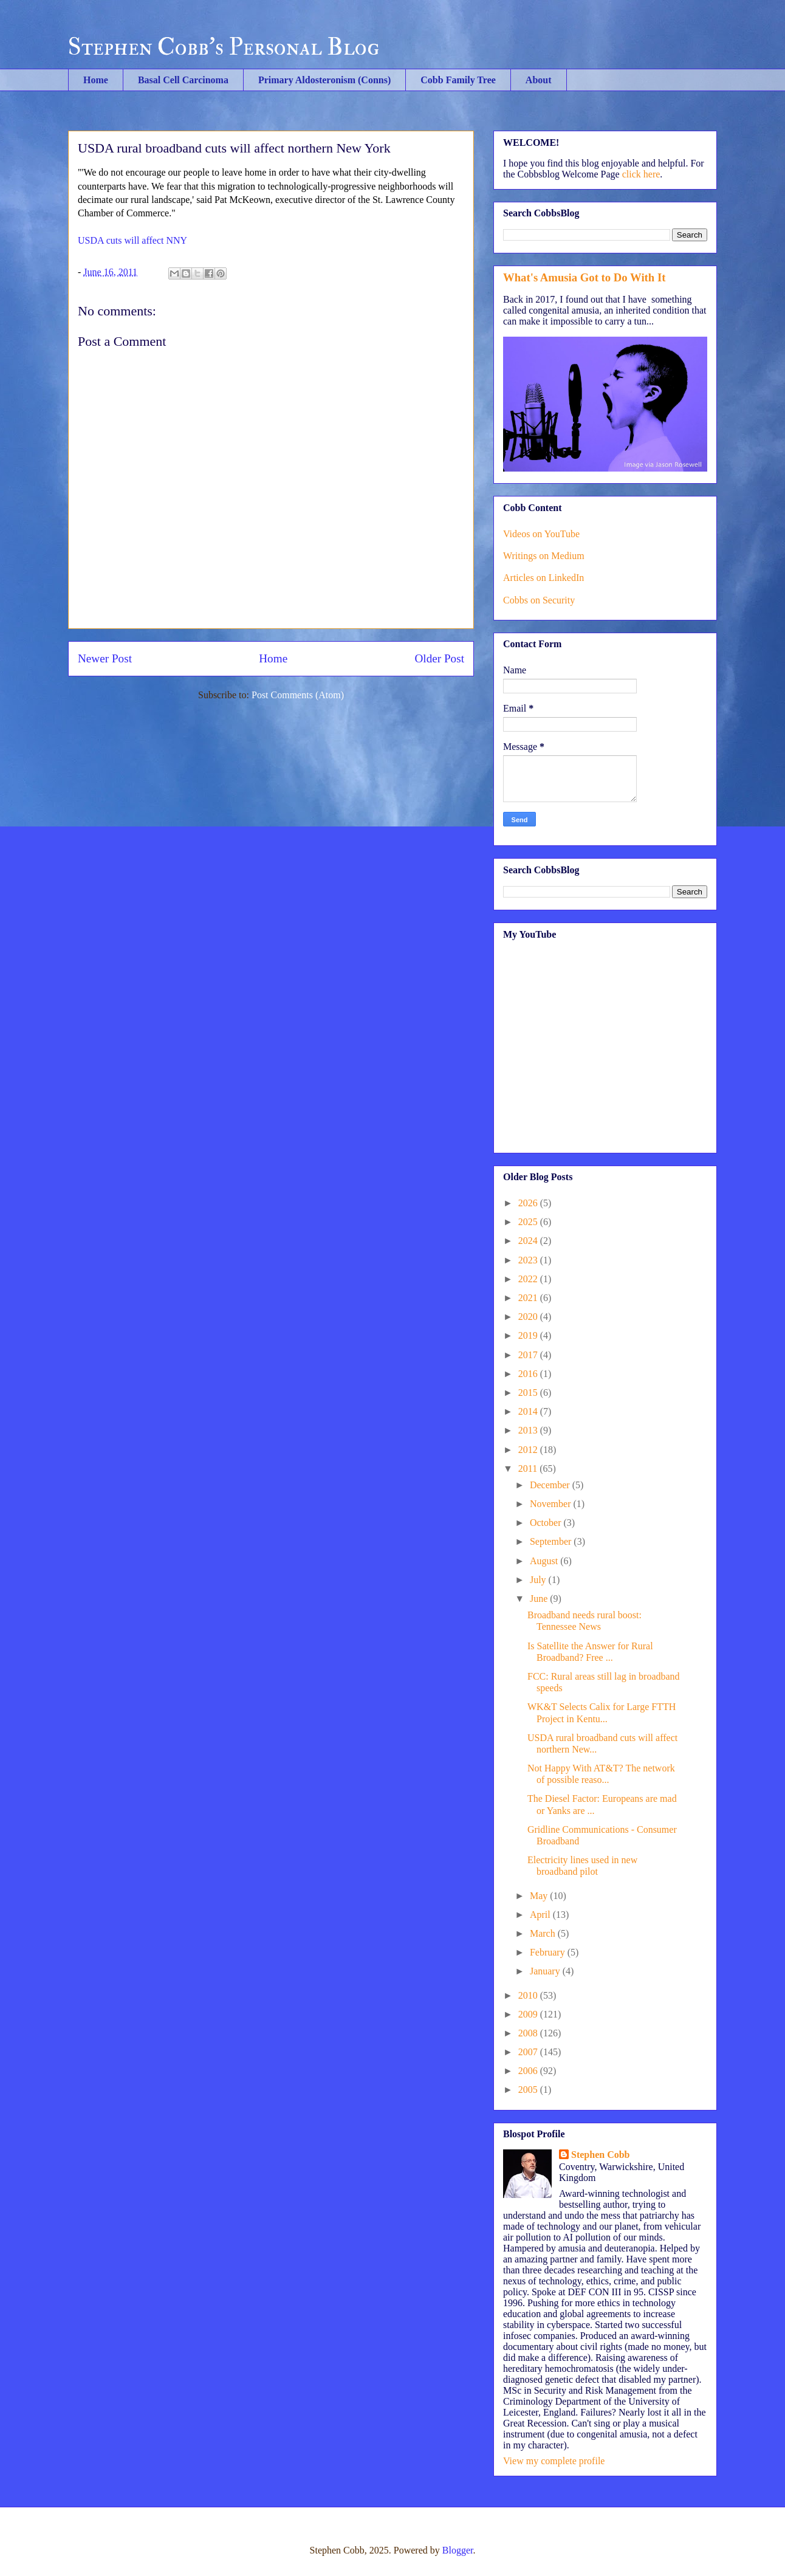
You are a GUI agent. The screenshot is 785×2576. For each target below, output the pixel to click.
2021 (529, 1298)
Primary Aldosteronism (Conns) (324, 80)
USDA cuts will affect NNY (132, 240)
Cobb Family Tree (458, 80)
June (540, 1598)
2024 (529, 1240)
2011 (529, 1468)
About (539, 80)
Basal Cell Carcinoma (183, 80)
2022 (529, 1279)
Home (95, 80)
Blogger (457, 2550)
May (540, 1896)
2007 (529, 2052)
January (546, 1971)
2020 (529, 1316)
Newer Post (105, 658)
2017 (529, 1355)
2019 (529, 1335)
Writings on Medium (543, 556)
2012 (529, 1449)
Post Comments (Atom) (298, 695)
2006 (529, 2071)
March (544, 1933)
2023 (529, 1260)
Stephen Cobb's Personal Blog (223, 47)
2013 (529, 1430)
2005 (529, 2089)
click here (641, 174)
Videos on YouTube (541, 534)
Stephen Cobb (600, 2154)
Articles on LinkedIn (543, 577)
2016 (529, 1374)
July (539, 1580)
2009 (529, 2014)
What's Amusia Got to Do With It (584, 277)
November (552, 1504)
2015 (529, 1392)
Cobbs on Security (539, 600)
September (552, 1541)
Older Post (439, 658)
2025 (529, 1222)
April (541, 1914)
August (545, 1561)
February (548, 1952)
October (547, 1522)
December (551, 1485)
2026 (529, 1203)
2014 (529, 1411)
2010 (529, 1995)
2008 (529, 2033)
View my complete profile (554, 2461)
